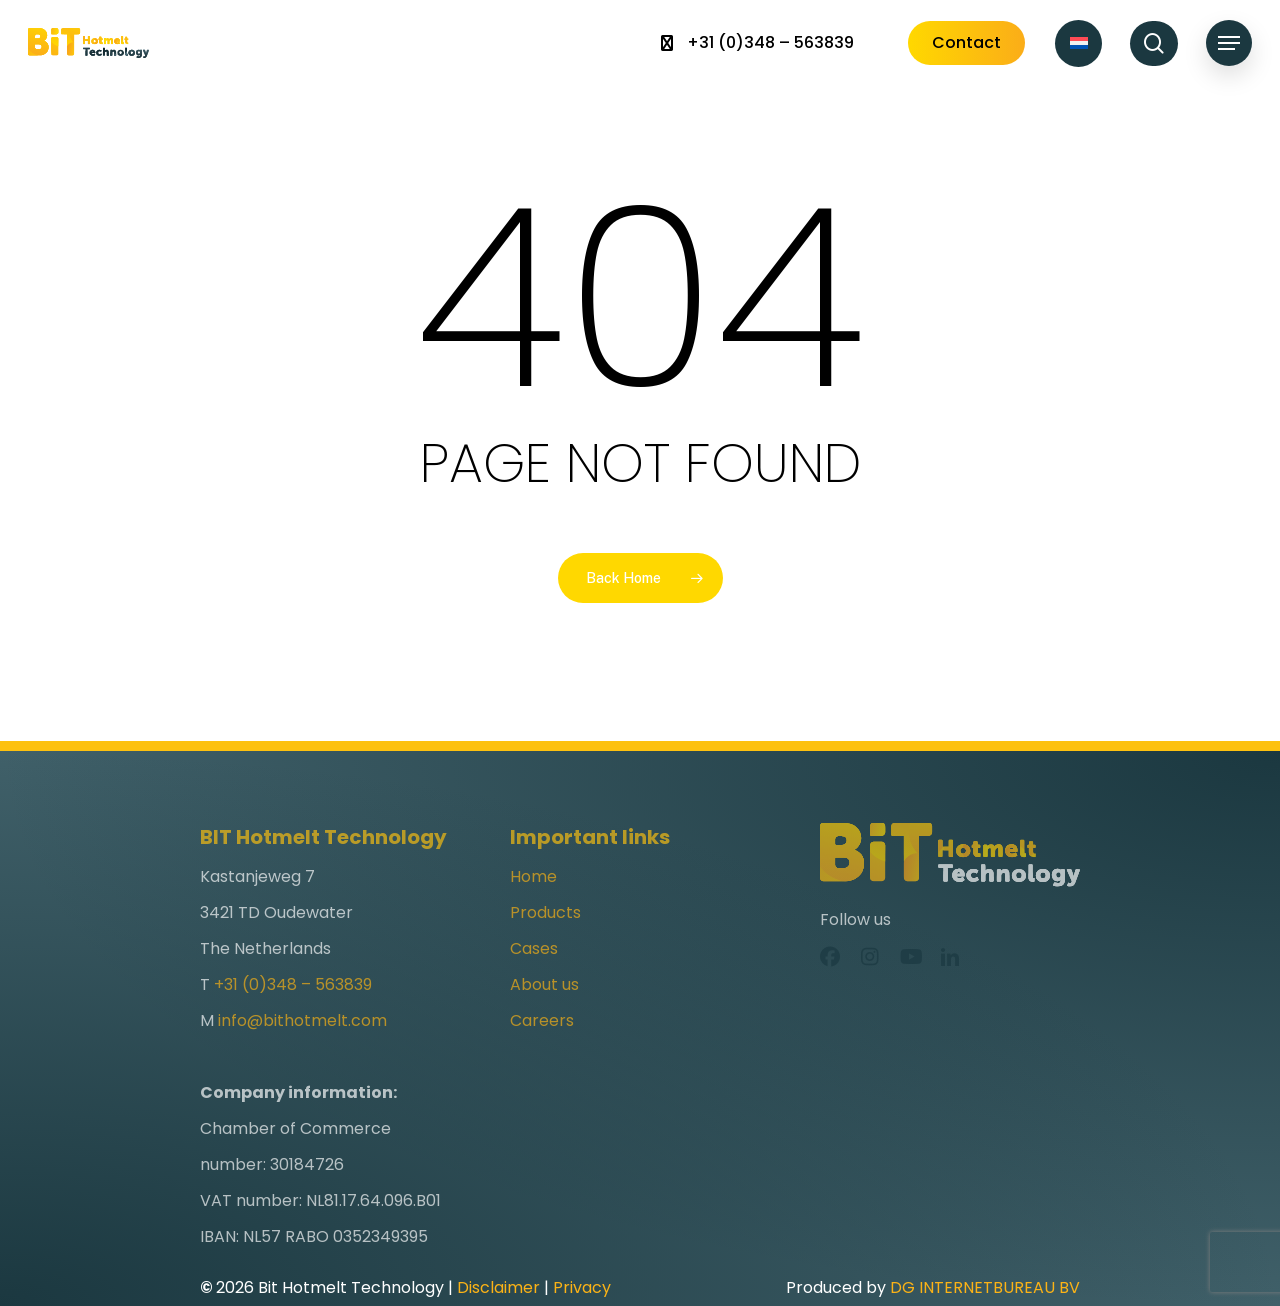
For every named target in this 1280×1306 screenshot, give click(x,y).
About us (544, 1016)
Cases (534, 980)
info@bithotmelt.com (302, 1052)
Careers (542, 1052)
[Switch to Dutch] (1078, 43)
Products (545, 944)
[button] (1229, 43)
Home (533, 908)
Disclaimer (498, 1287)
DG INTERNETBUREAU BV (985, 1287)
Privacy (582, 1287)
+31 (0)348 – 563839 (293, 1016)
